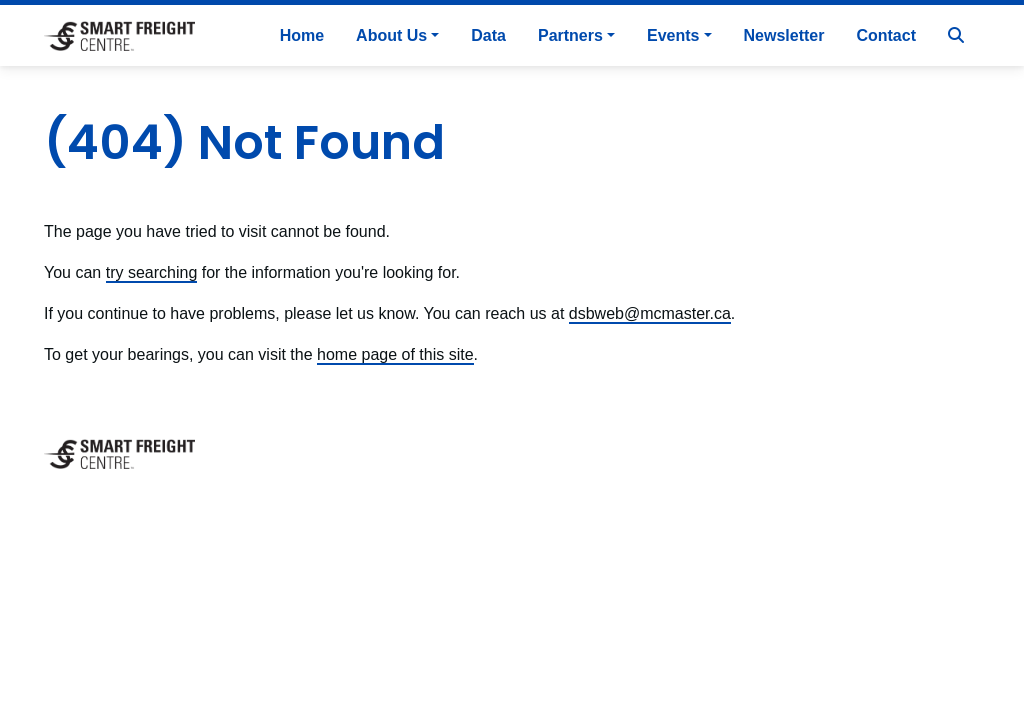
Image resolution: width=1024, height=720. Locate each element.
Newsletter (784, 35)
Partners (570, 35)
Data (488, 35)
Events (673, 35)
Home (302, 35)
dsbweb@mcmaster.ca (650, 313)
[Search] (956, 35)
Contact (886, 35)
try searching (152, 272)
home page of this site (395, 354)
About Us (391, 35)
